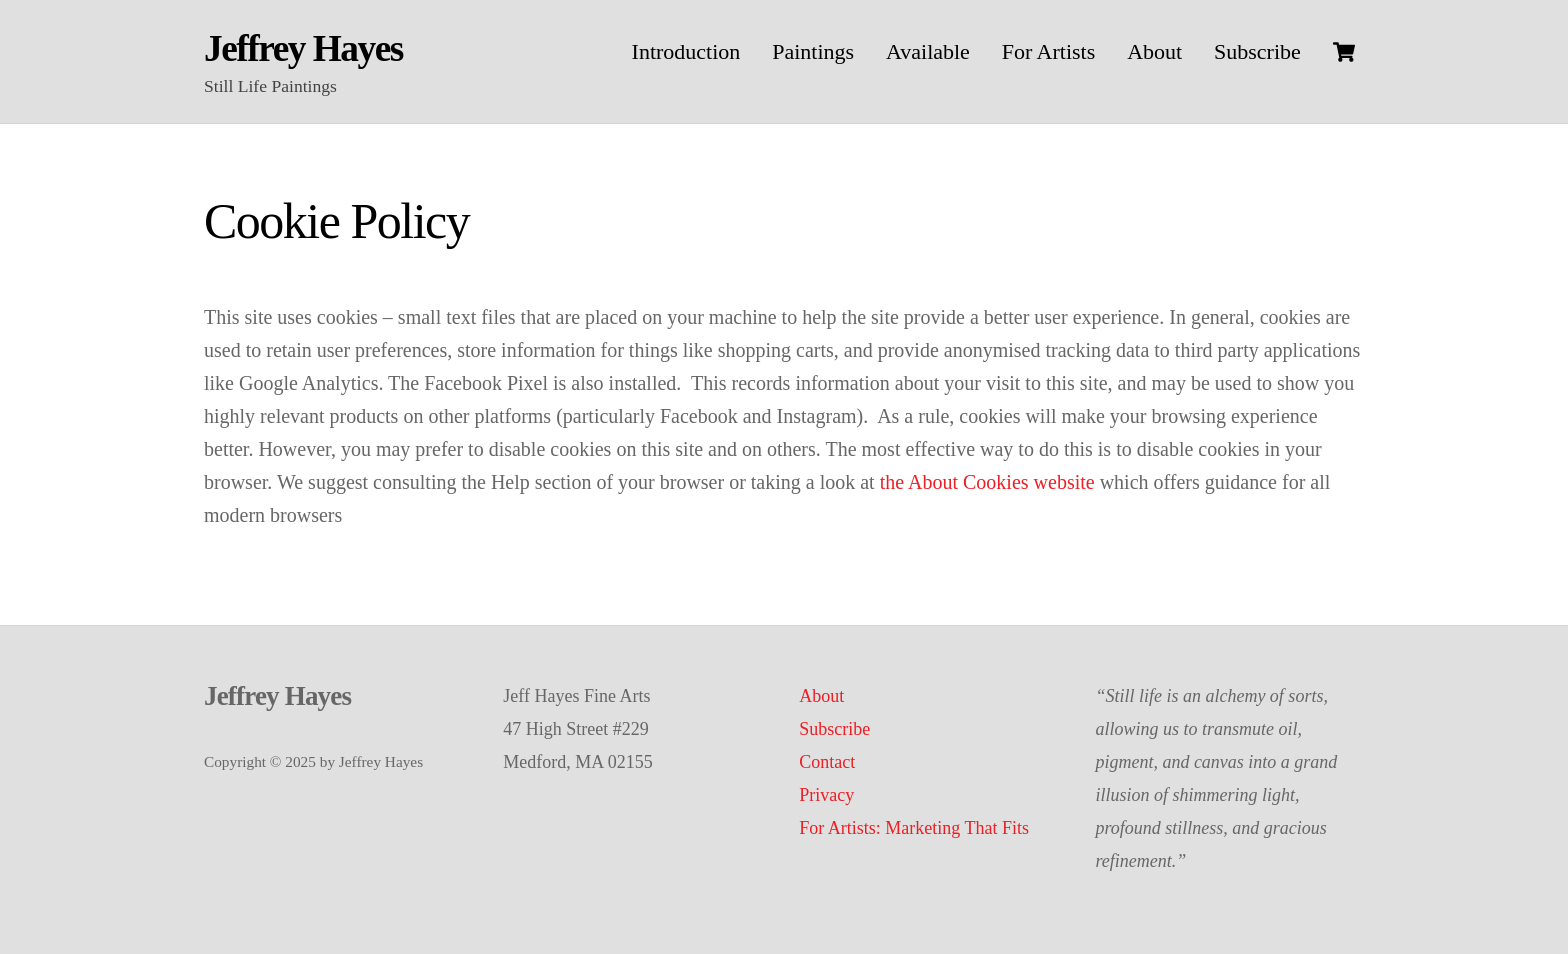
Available (928, 51)
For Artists (1049, 51)
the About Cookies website (987, 482)
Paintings (813, 51)
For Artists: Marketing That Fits (914, 828)
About (1154, 51)
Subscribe (1257, 51)
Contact (827, 762)
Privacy (826, 795)
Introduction (686, 51)
